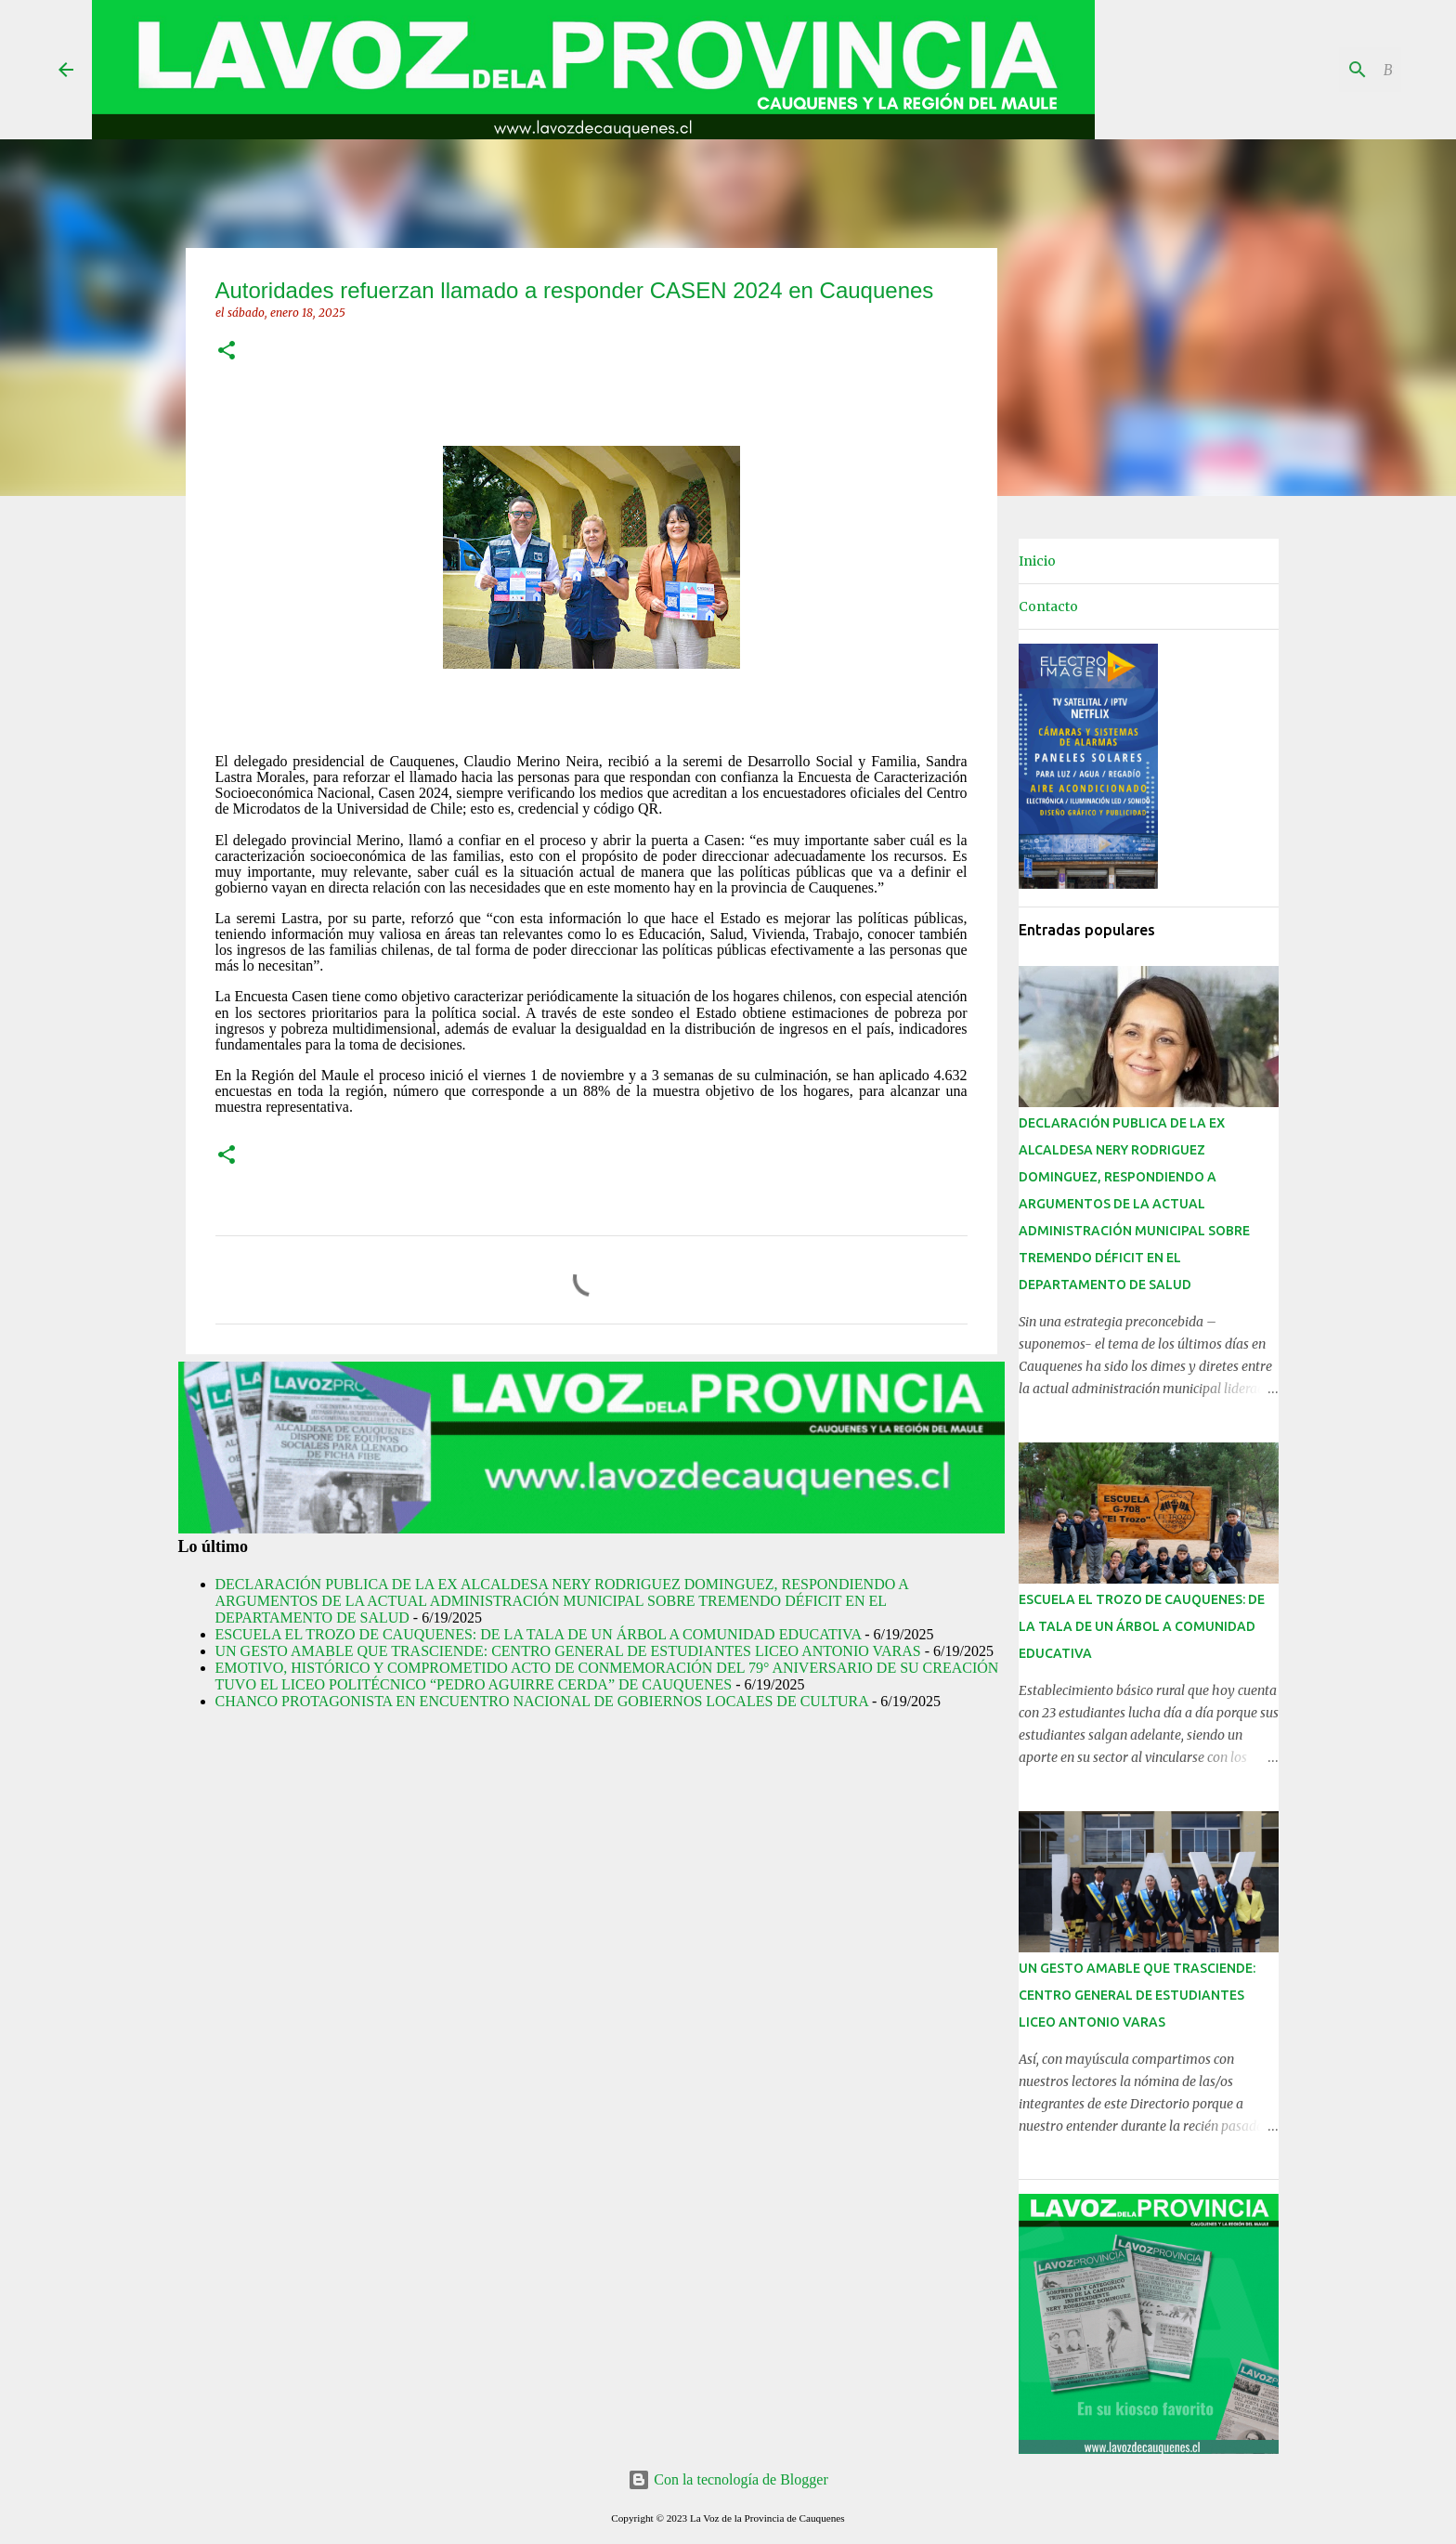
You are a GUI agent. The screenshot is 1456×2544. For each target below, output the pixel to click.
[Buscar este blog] (1303, 69)
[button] (226, 351)
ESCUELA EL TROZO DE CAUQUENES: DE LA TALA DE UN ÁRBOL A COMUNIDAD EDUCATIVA (538, 1634)
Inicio (1037, 561)
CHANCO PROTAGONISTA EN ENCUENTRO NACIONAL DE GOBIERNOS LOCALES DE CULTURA (541, 1701)
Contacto (1048, 606)
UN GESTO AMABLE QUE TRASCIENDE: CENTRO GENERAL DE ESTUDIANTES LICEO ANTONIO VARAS (568, 1651)
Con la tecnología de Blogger (728, 2479)
